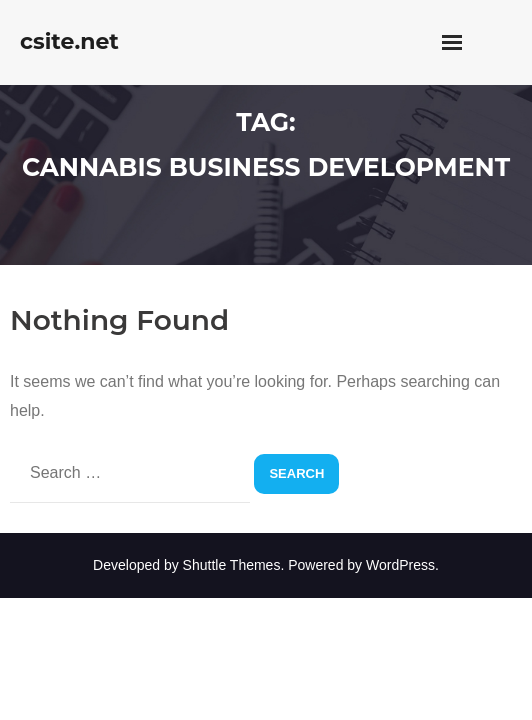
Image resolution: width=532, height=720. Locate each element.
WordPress (400, 565)
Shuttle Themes (232, 565)
